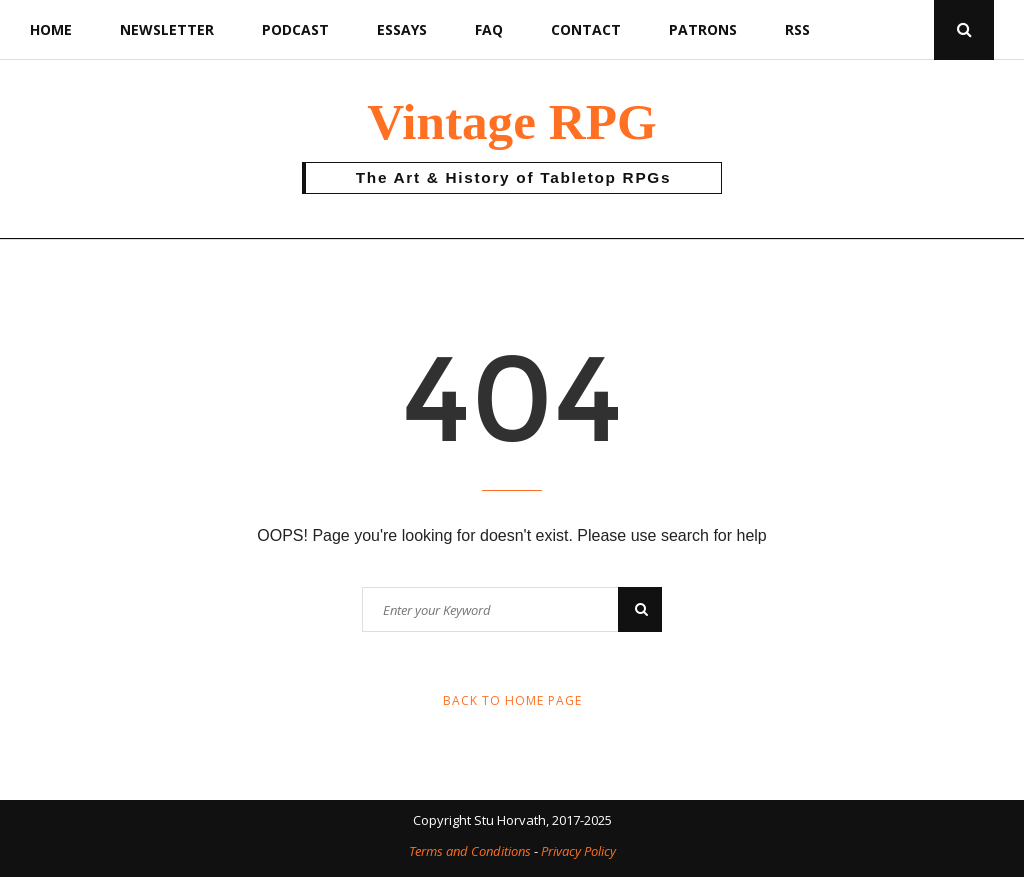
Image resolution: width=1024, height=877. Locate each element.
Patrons (703, 29)
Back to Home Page (512, 700)
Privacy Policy (578, 851)
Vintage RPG (512, 121)
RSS (797, 29)
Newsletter (167, 29)
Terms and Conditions (470, 851)
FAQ (489, 29)
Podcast (295, 29)
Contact (586, 29)
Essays (402, 29)
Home (51, 29)
